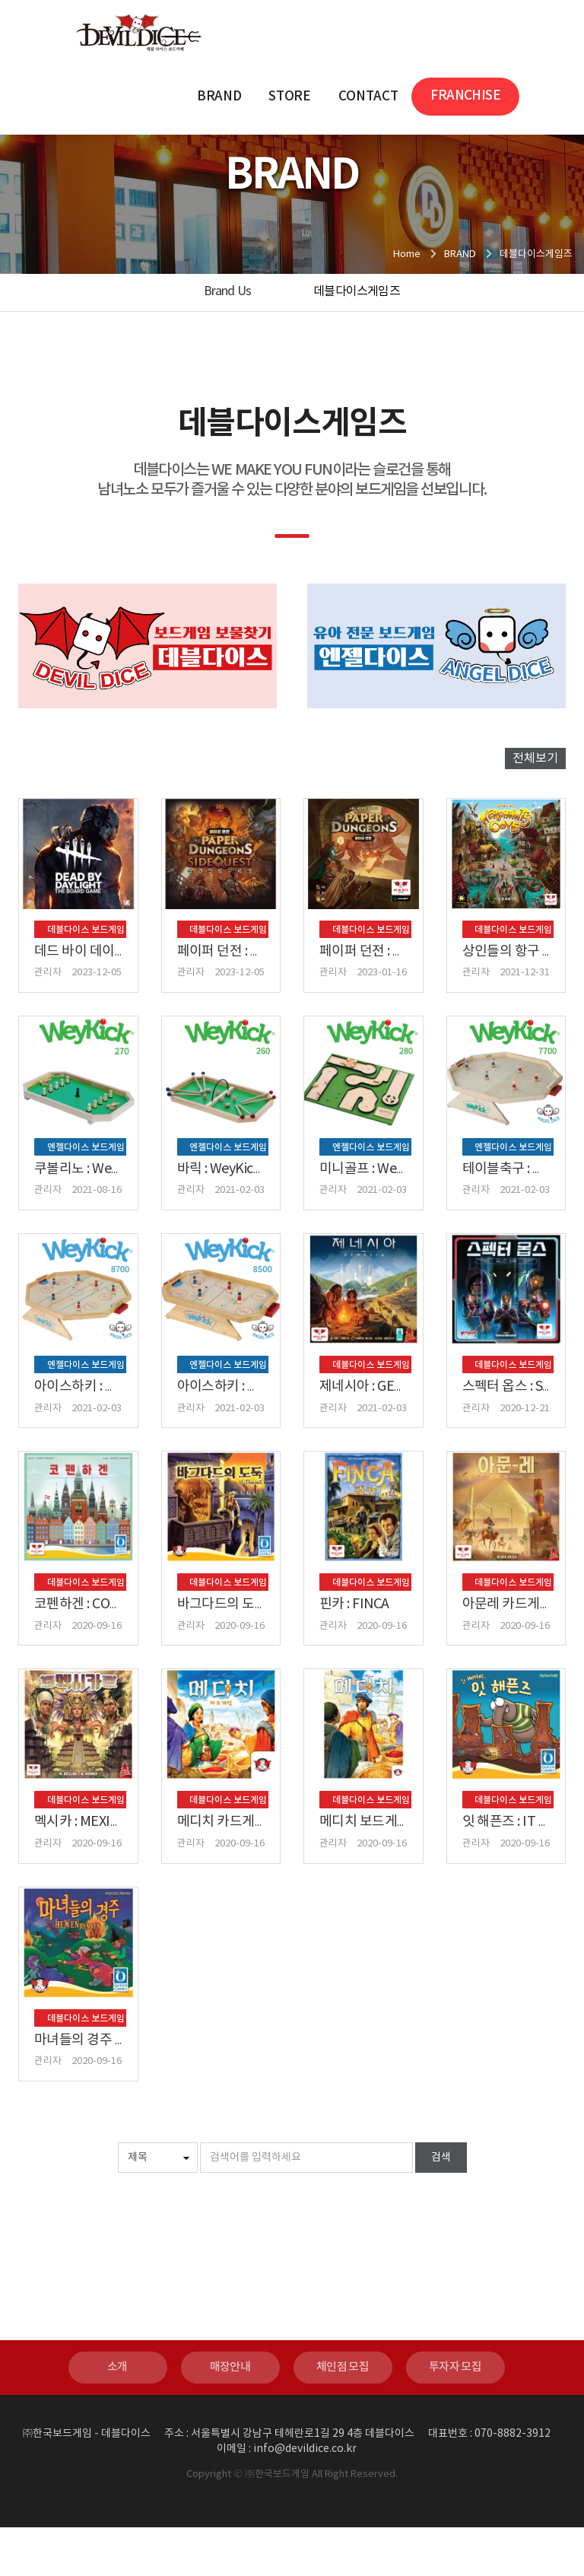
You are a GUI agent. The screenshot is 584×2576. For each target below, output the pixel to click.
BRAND (219, 96)
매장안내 (230, 2415)
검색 (441, 2205)
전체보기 (535, 758)
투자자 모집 (455, 2415)
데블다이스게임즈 (356, 291)
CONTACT (368, 96)
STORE (289, 96)
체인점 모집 (343, 2415)
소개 (117, 2415)
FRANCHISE (465, 95)
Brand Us (228, 291)
